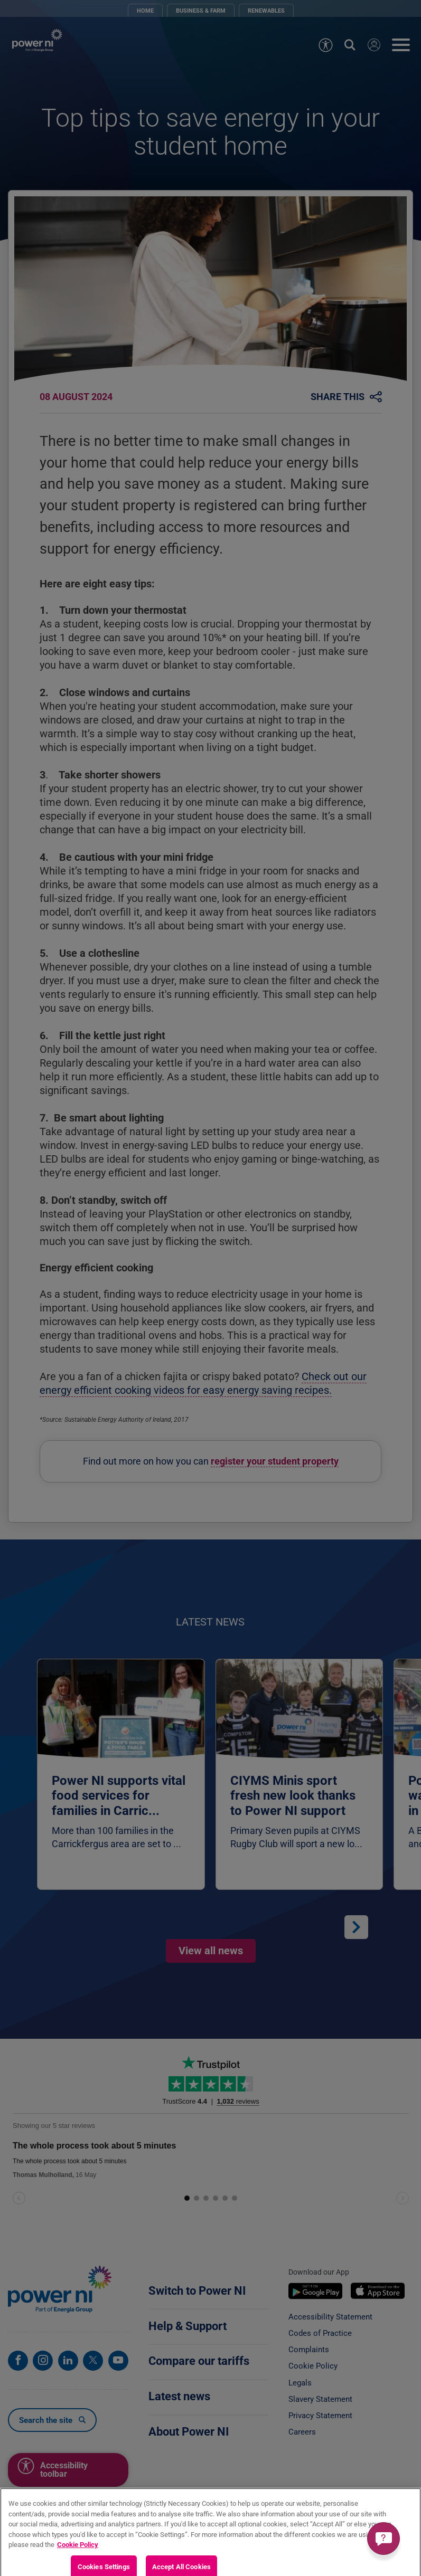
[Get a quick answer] (383, 2538)
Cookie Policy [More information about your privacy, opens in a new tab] (77, 2554)
